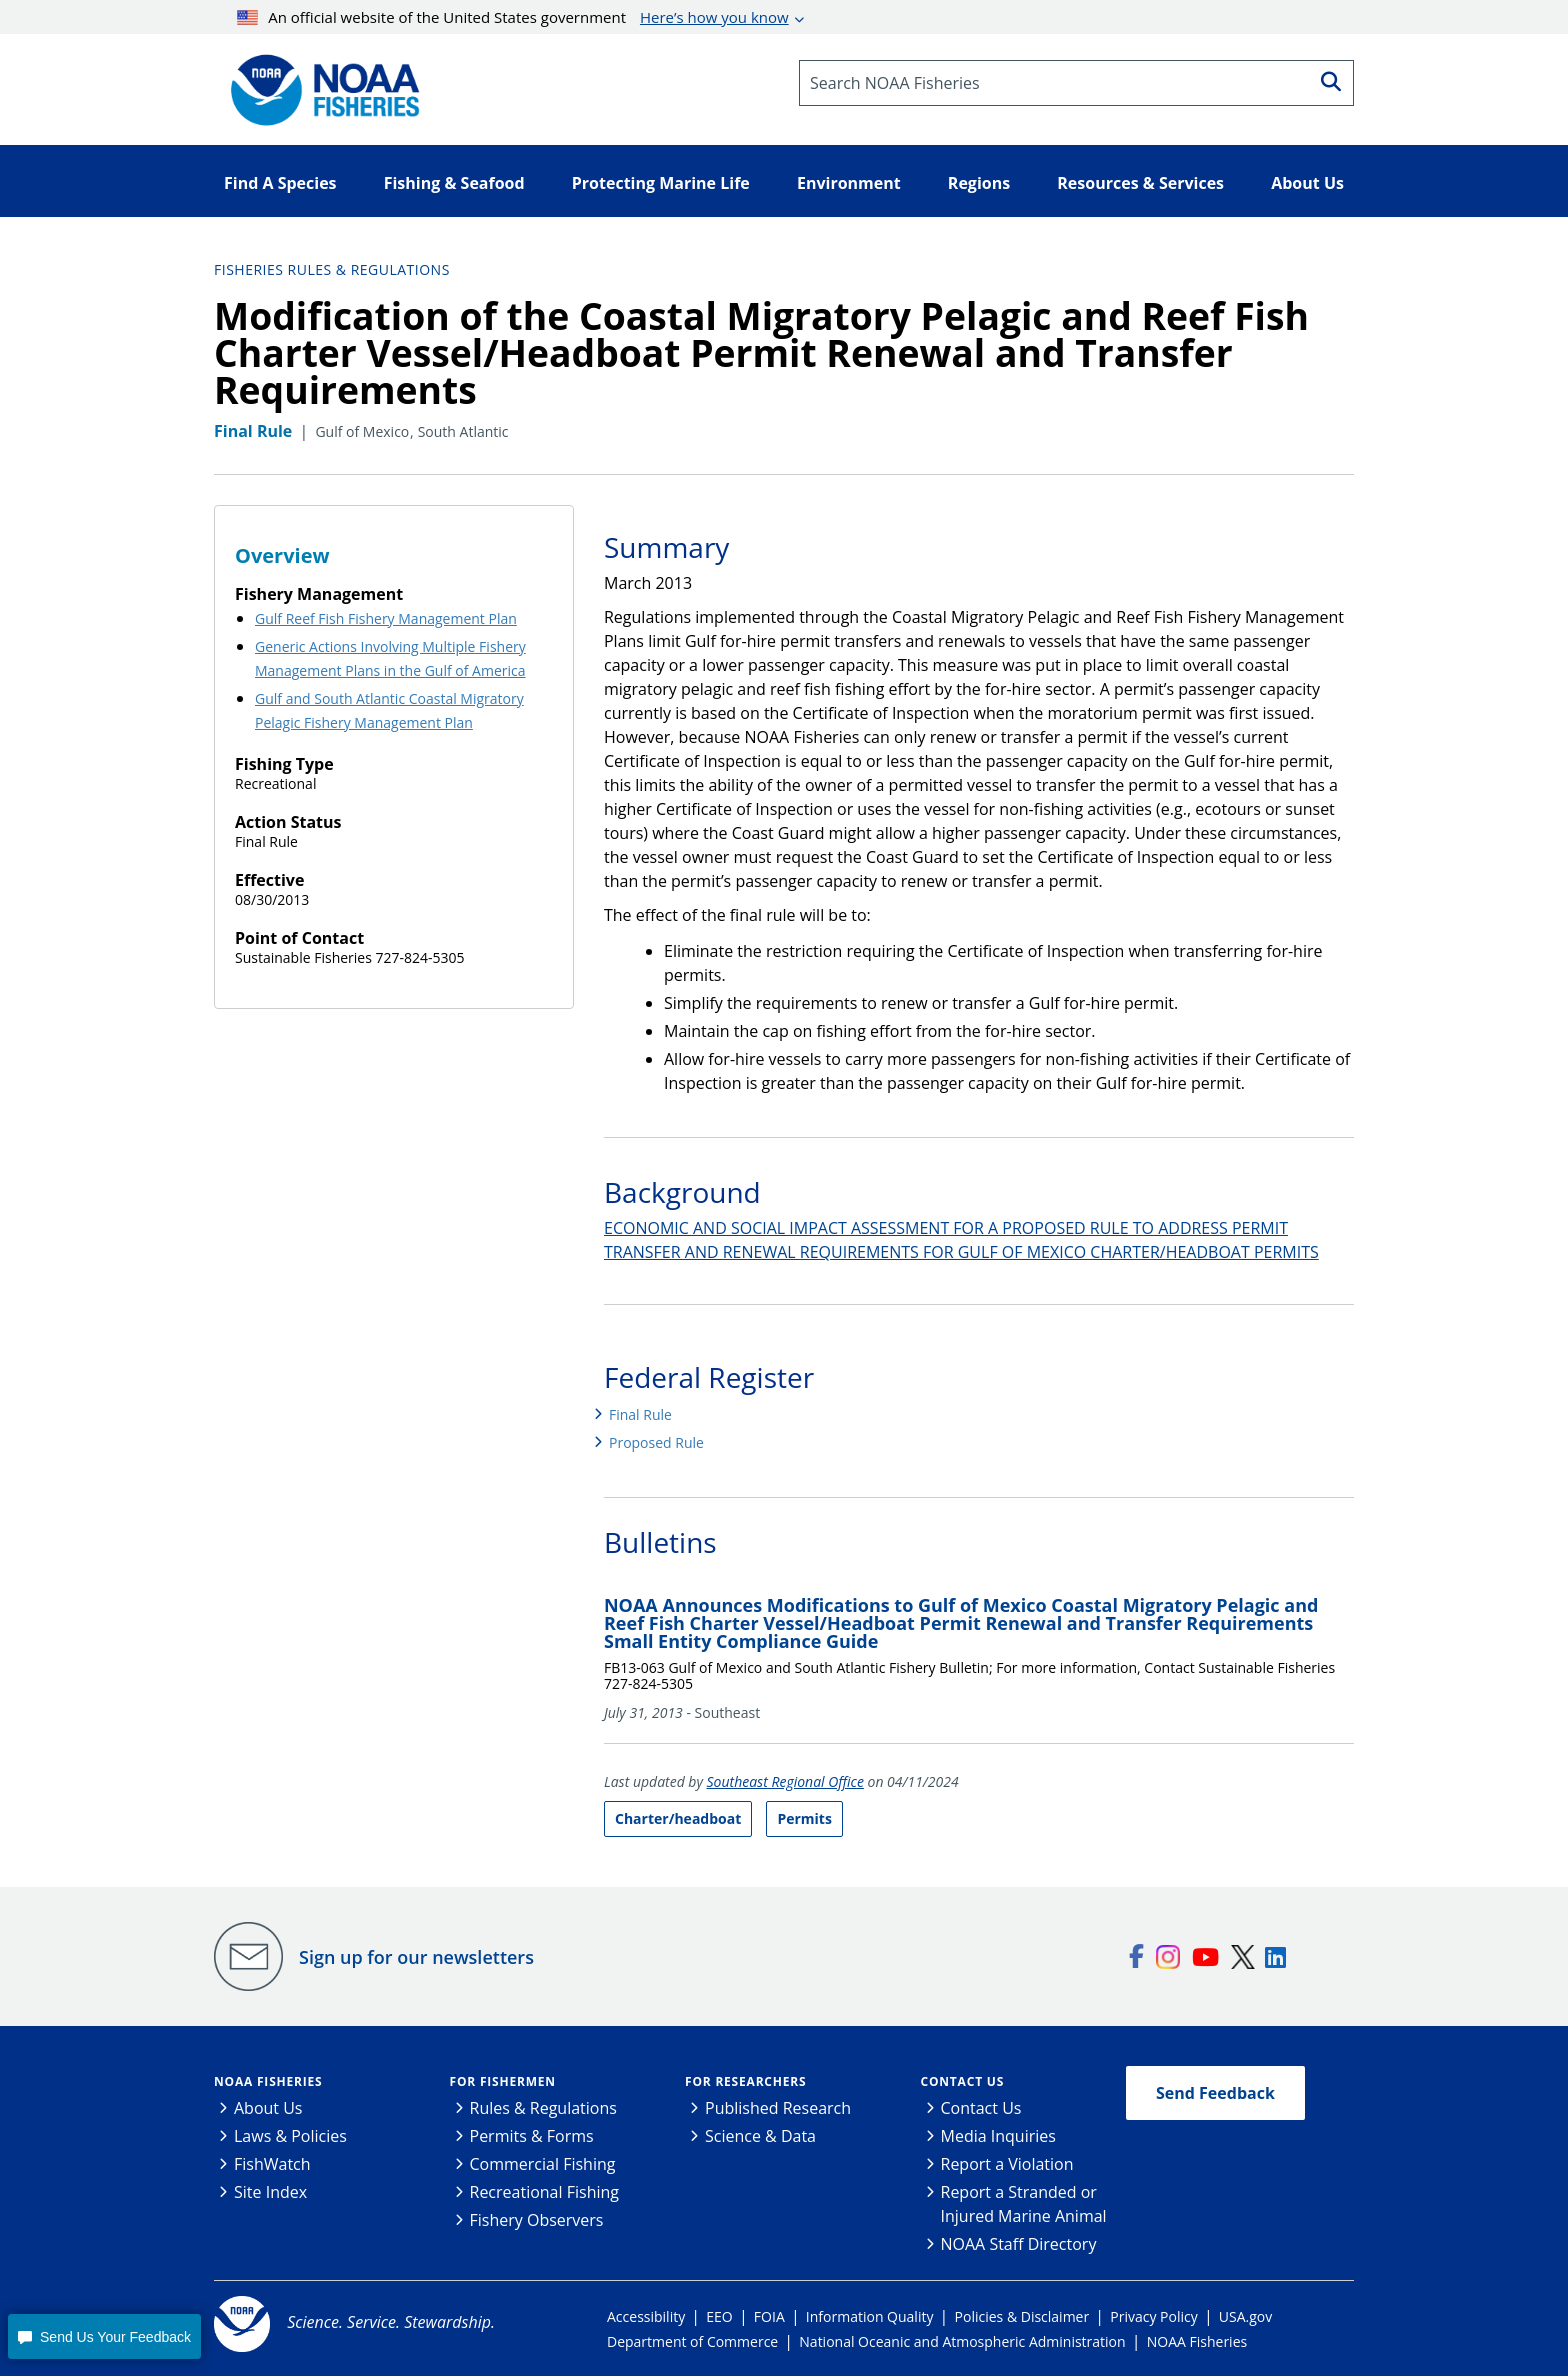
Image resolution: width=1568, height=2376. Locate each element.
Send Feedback (1215, 2093)
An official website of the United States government (513, 17)
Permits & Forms (532, 2136)
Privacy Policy (1153, 2316)
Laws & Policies (290, 2136)
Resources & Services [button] (1140, 183)
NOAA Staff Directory (1019, 2244)
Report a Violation (1007, 2164)
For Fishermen (503, 2081)
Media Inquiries (998, 2136)
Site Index (270, 2192)
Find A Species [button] (280, 183)
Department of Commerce (692, 2341)
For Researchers (745, 2081)
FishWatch (272, 2164)
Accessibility (646, 2316)
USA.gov (1245, 2316)
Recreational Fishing (544, 2192)
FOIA (769, 2316)
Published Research (778, 2108)
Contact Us (963, 2081)
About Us (268, 2108)
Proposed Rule (656, 1442)
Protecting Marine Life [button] (661, 183)
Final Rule (640, 1414)
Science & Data (760, 2136)
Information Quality (870, 2316)
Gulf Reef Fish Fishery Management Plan (386, 618)
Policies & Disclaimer (1022, 2316)
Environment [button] (849, 183)
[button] (104, 2336)
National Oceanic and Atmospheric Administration (962, 2341)
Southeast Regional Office (785, 1781)
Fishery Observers (537, 2220)
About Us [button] (1307, 183)
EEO (719, 2316)
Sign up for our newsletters (416, 1957)
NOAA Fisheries (268, 2081)
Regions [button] (979, 183)
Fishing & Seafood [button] (454, 183)
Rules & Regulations (543, 2108)
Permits (804, 1818)
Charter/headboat (678, 1818)
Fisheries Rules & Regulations (332, 269)
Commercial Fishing (543, 2164)
